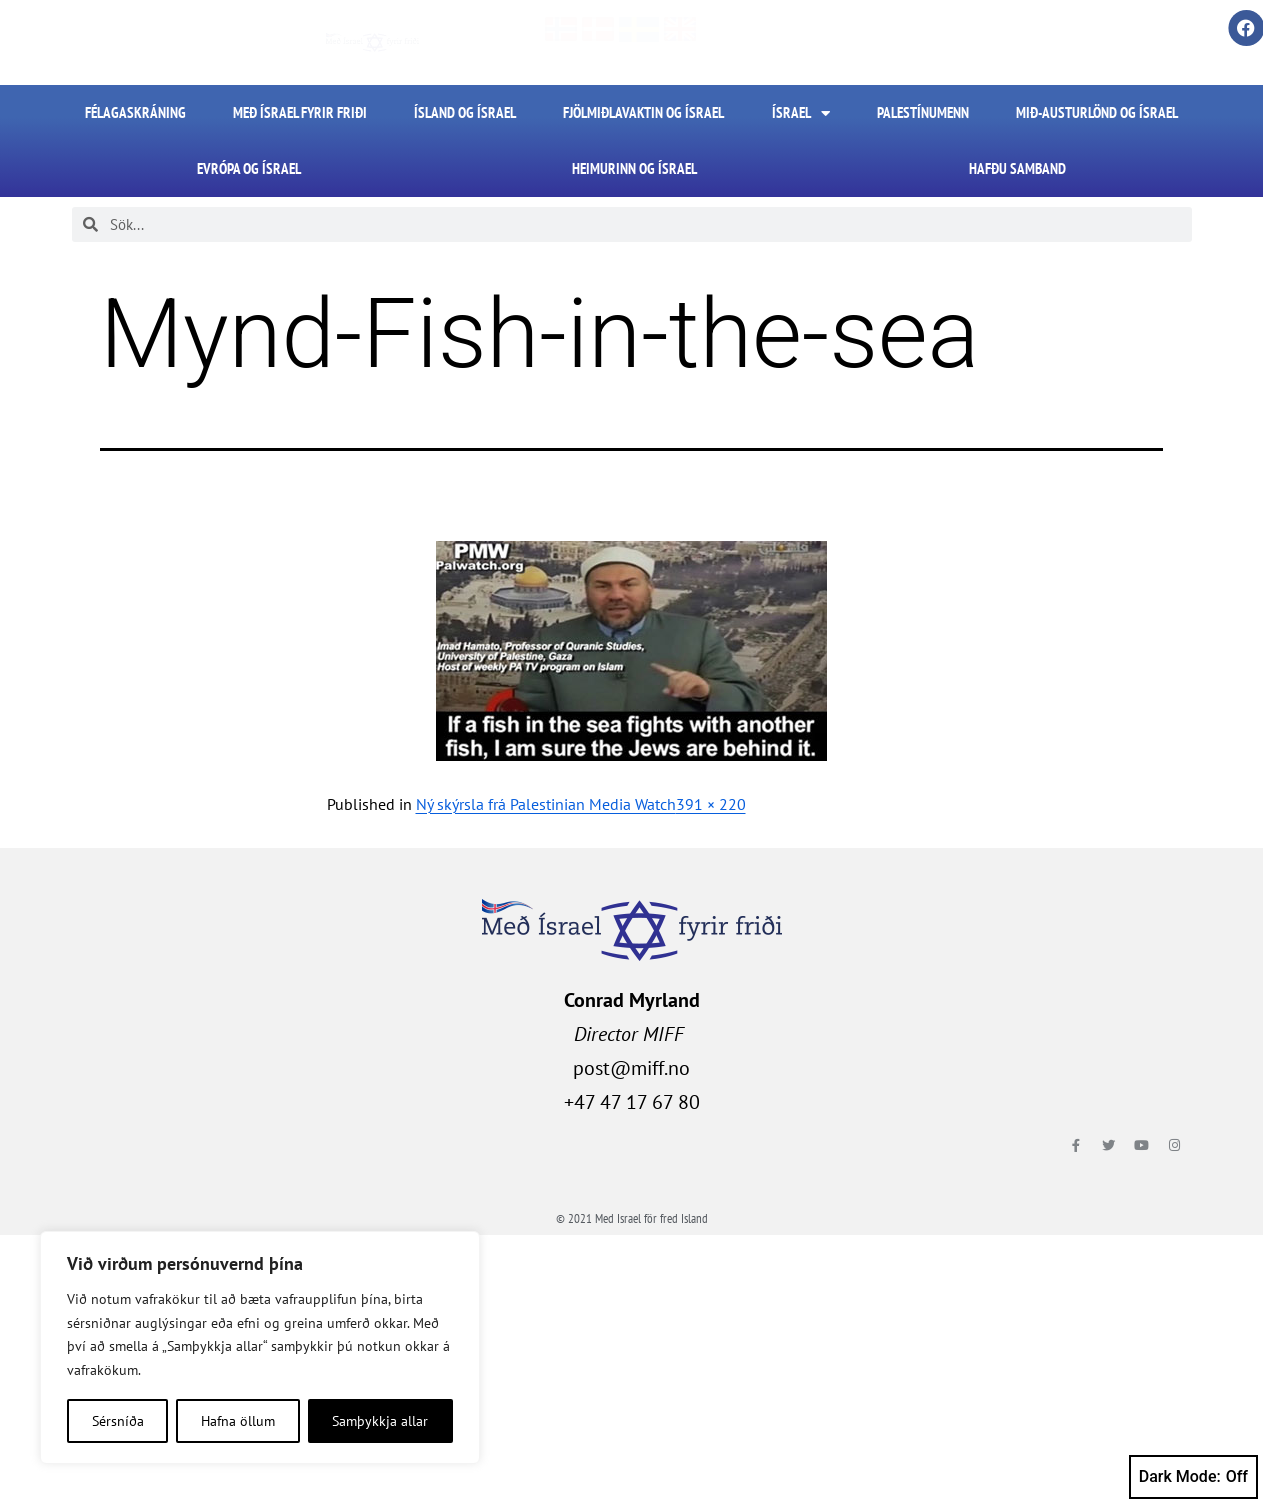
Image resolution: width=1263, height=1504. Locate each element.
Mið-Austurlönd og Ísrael (1097, 112)
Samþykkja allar (380, 1421)
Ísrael (801, 113)
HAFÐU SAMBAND (1017, 168)
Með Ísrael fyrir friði (300, 112)
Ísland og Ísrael (465, 112)
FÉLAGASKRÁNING (135, 112)
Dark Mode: (1193, 1477)
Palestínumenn (923, 112)
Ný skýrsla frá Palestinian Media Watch (546, 804)
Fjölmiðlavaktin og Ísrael (643, 112)
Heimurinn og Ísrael (634, 168)
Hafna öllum (238, 1421)
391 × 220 (711, 804)
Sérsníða (118, 1421)
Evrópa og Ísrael (249, 168)
